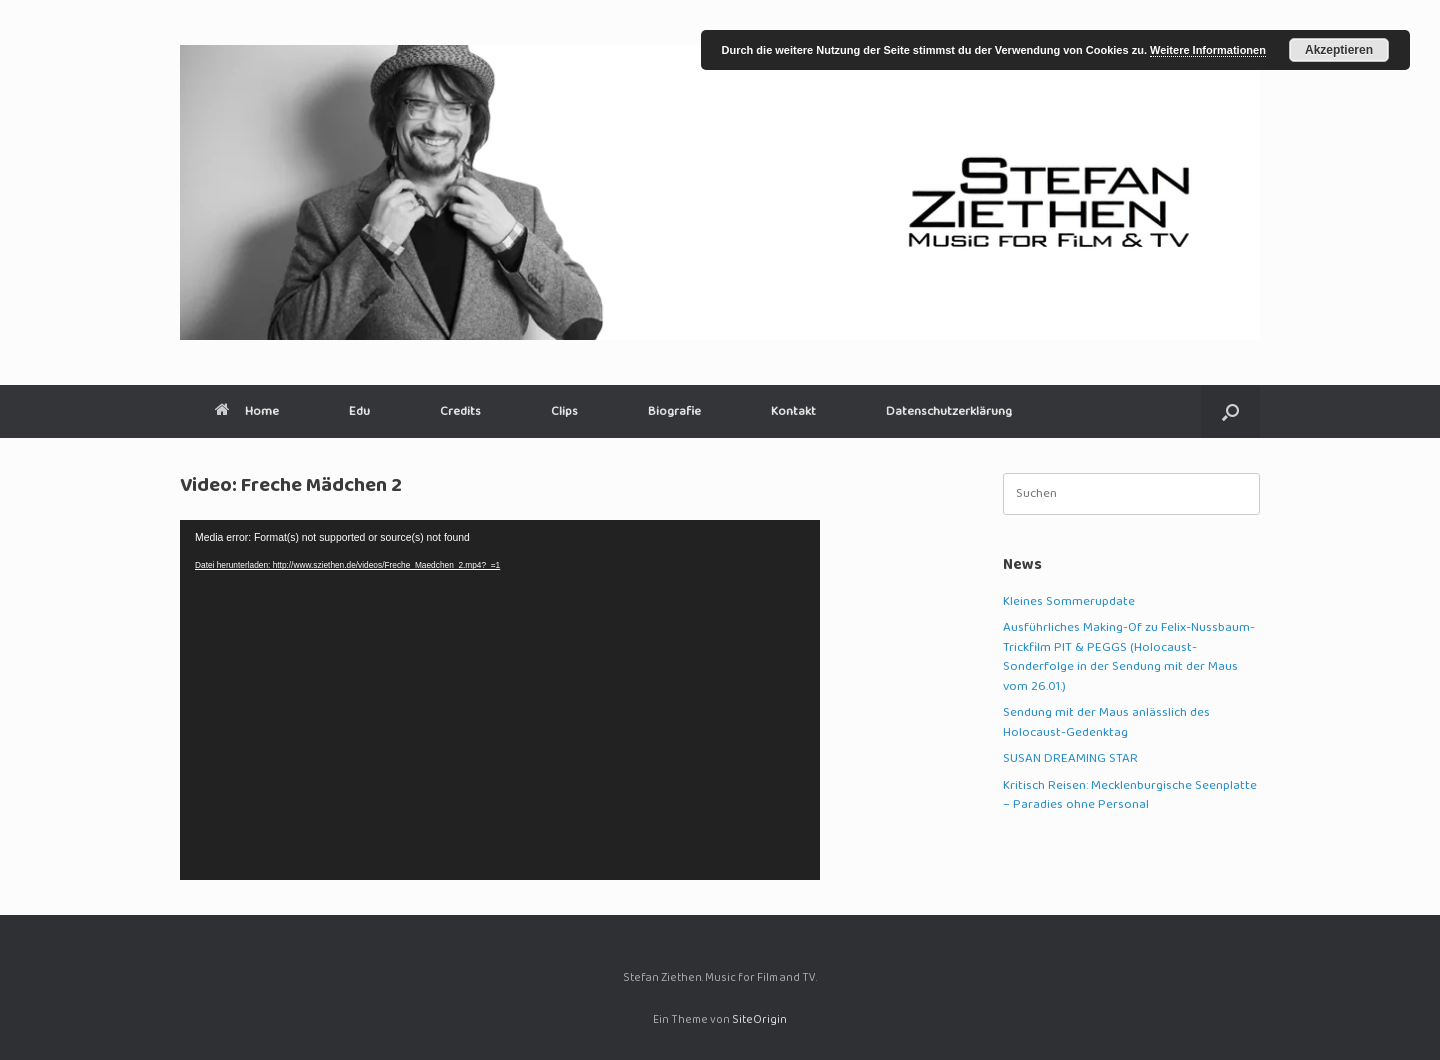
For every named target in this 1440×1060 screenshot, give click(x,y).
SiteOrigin (759, 1020)
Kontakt (793, 411)
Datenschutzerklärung (949, 411)
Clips (564, 411)
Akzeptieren (1339, 50)
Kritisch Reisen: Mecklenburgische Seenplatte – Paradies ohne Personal (1130, 796)
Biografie (674, 411)
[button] (1230, 411)
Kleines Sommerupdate (1069, 602)
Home (247, 411)
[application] (500, 700)
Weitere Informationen (1208, 50)
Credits (460, 411)
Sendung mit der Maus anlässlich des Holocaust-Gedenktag (1106, 723)
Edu (359, 411)
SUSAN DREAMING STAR (1070, 759)
